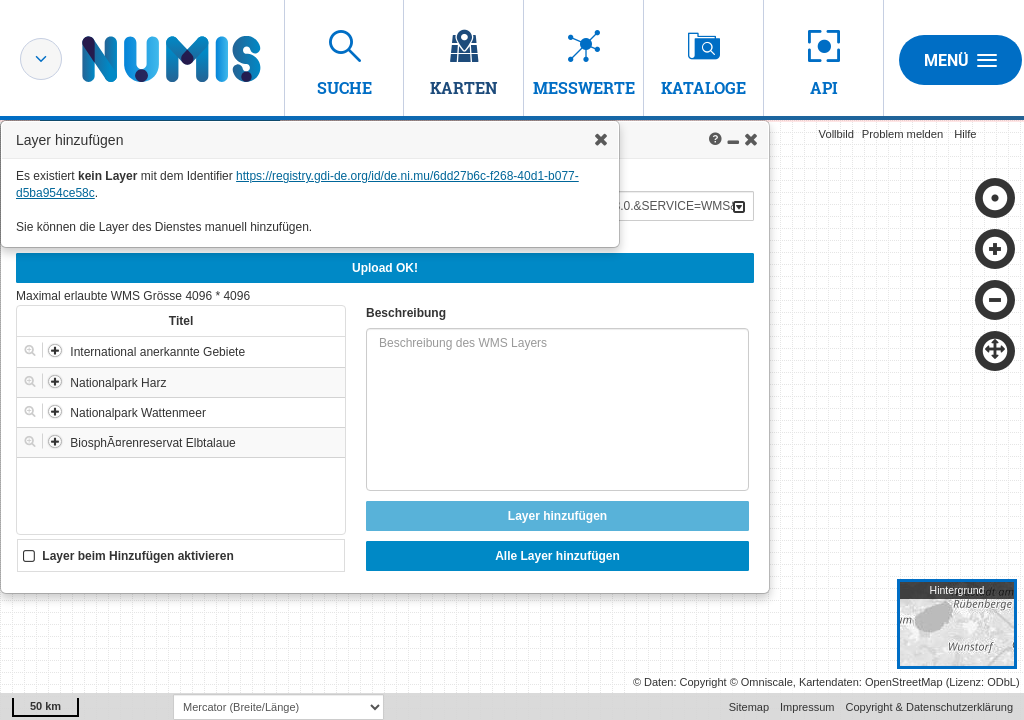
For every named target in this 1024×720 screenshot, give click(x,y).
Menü (960, 60)
